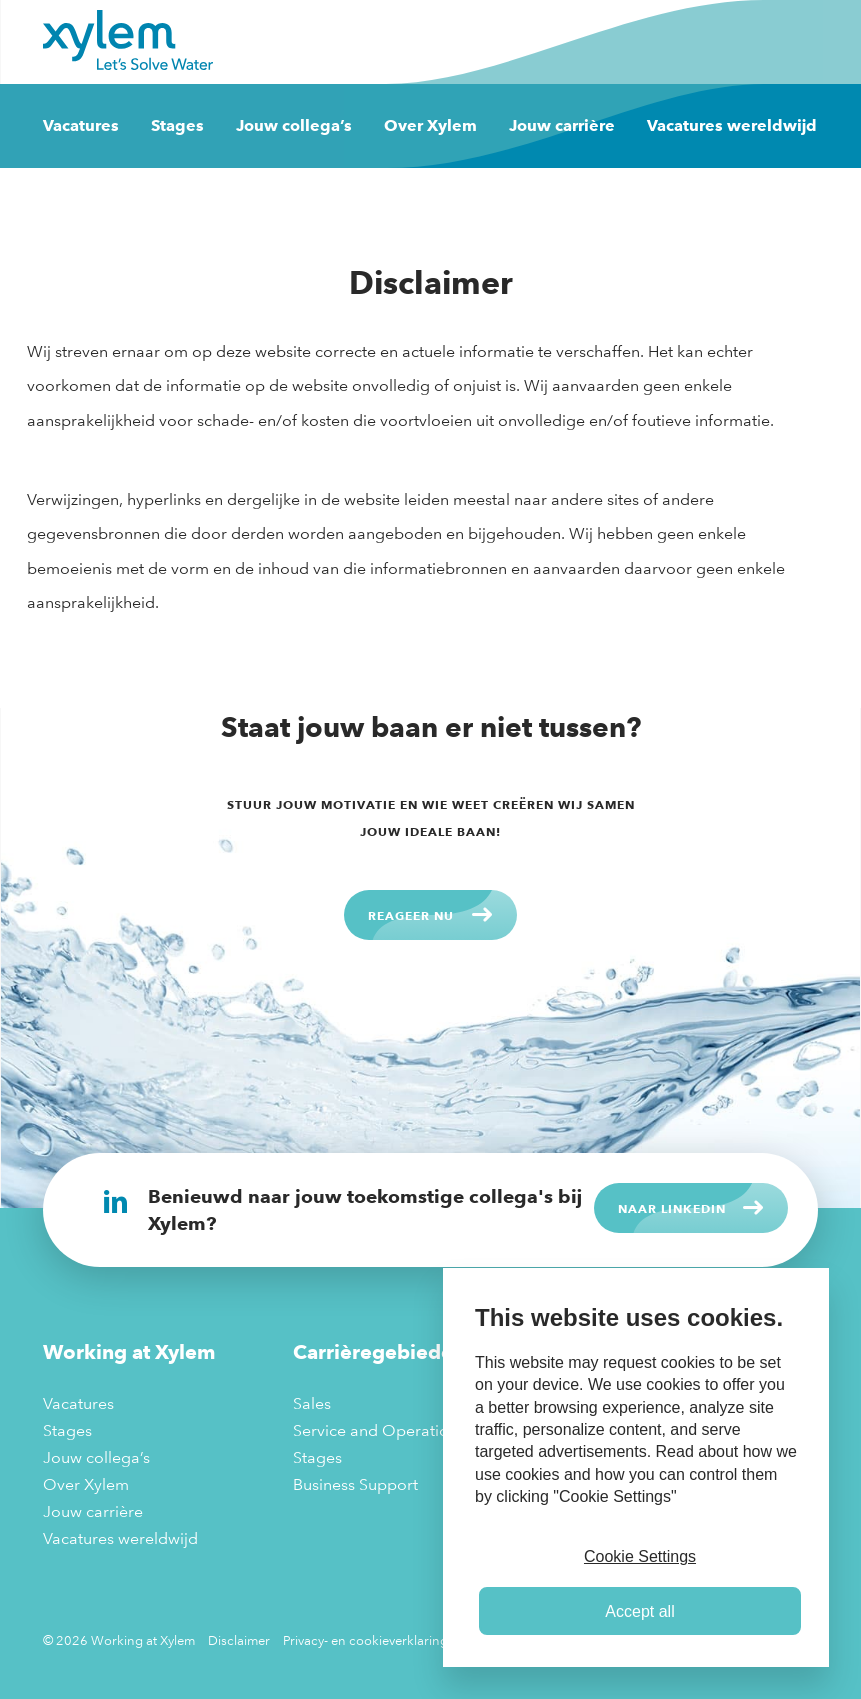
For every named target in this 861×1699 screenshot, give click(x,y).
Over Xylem (430, 125)
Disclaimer (239, 1640)
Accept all (639, 1611)
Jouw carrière (562, 125)
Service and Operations (379, 1430)
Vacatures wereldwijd (732, 125)
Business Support (355, 1484)
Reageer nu (411, 915)
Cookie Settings (640, 1556)
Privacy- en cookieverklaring (365, 1640)
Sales (312, 1403)
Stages (177, 125)
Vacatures (81, 125)
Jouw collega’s (294, 125)
